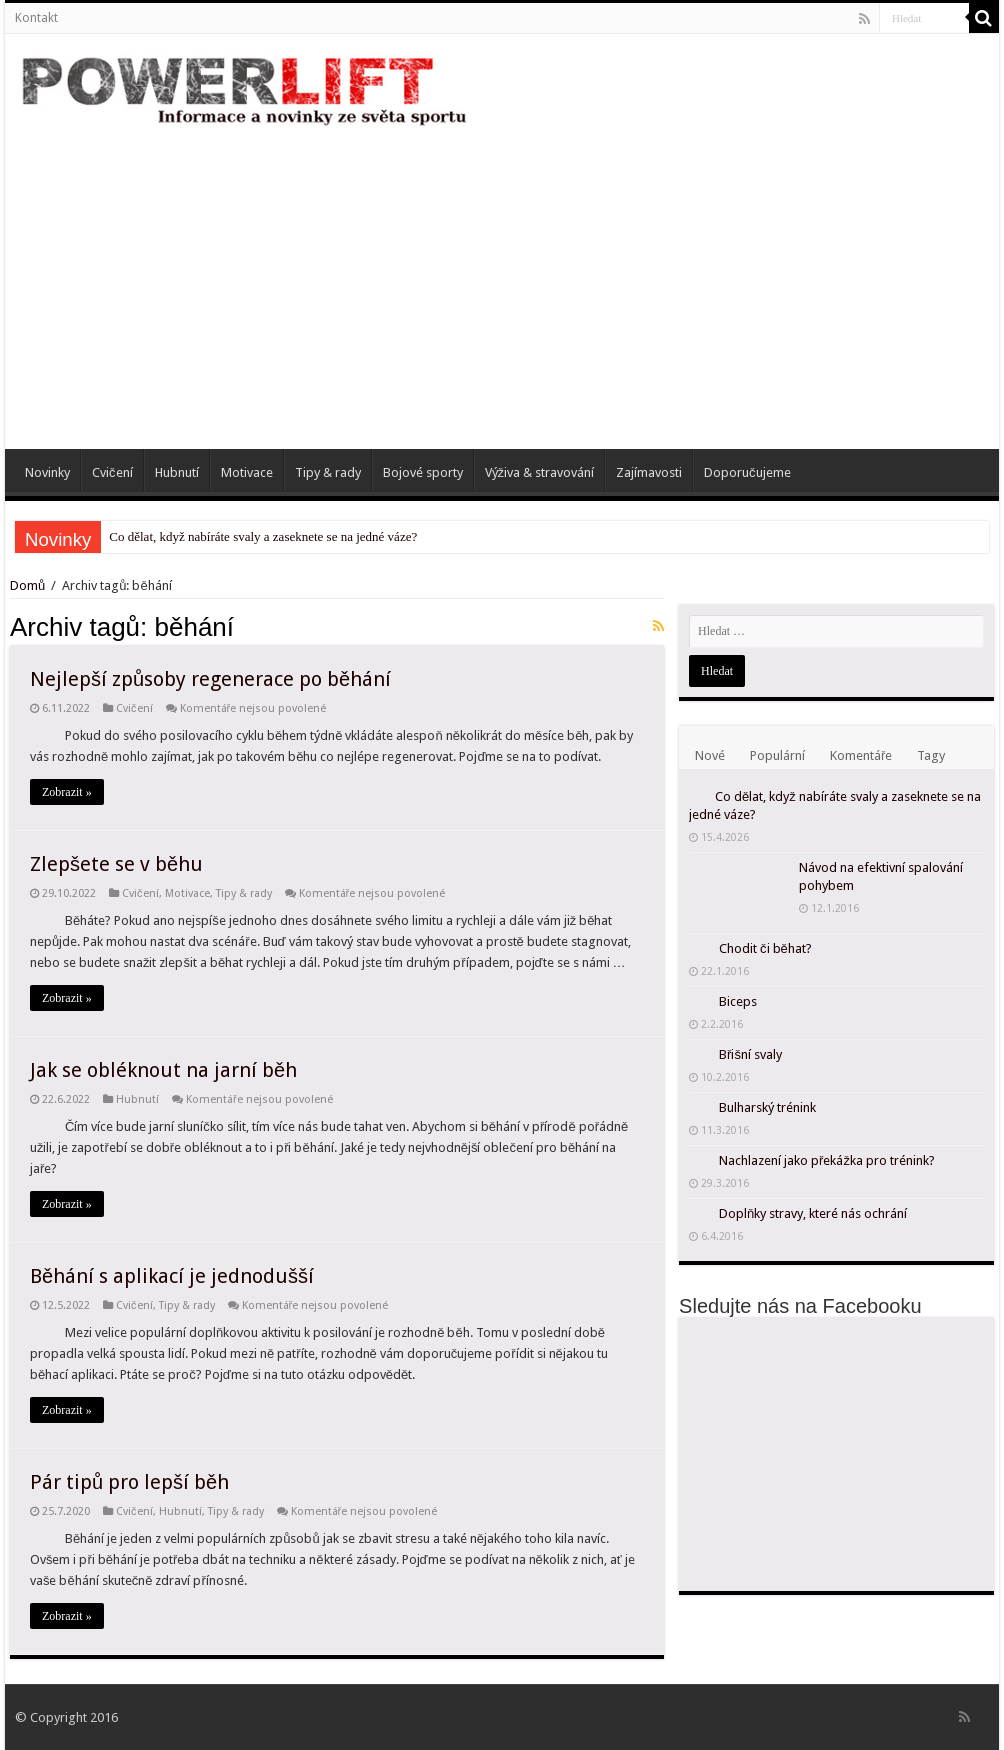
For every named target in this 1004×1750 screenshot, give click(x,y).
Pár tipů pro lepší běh (129, 1482)
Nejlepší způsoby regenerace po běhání (210, 679)
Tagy (931, 755)
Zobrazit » (67, 792)
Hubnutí (177, 472)
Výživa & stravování (540, 472)
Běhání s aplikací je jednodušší (172, 1276)
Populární (777, 755)
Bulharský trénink (767, 1107)
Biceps (738, 1001)
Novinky (47, 472)
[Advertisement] (502, 279)
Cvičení (112, 472)
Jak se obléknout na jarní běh (163, 1070)
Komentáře (861, 755)
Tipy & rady (328, 472)
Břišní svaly (750, 1054)
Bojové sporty (423, 472)
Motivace (247, 472)
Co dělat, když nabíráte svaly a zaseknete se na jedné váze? (263, 536)
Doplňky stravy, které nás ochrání (813, 1213)
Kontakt (36, 18)
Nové (710, 755)
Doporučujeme (747, 472)
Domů (29, 585)
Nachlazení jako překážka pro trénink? (827, 1160)
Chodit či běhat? (765, 948)
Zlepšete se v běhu (116, 864)
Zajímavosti (649, 472)
